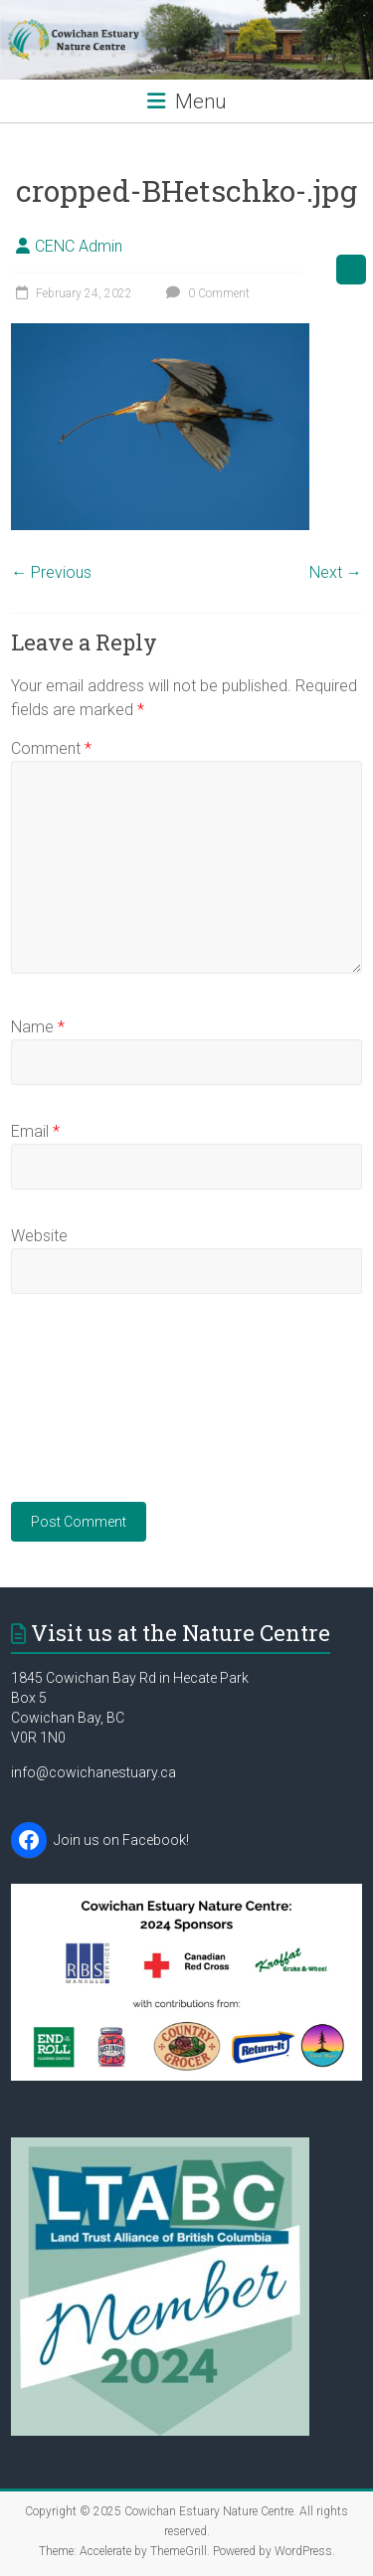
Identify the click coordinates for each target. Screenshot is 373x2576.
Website (39, 1235)
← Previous (51, 572)
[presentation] (92, 1410)
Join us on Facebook (120, 1840)
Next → (335, 572)
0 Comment (205, 293)
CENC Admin (78, 246)
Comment (51, 748)
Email (35, 1131)
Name (38, 1026)
